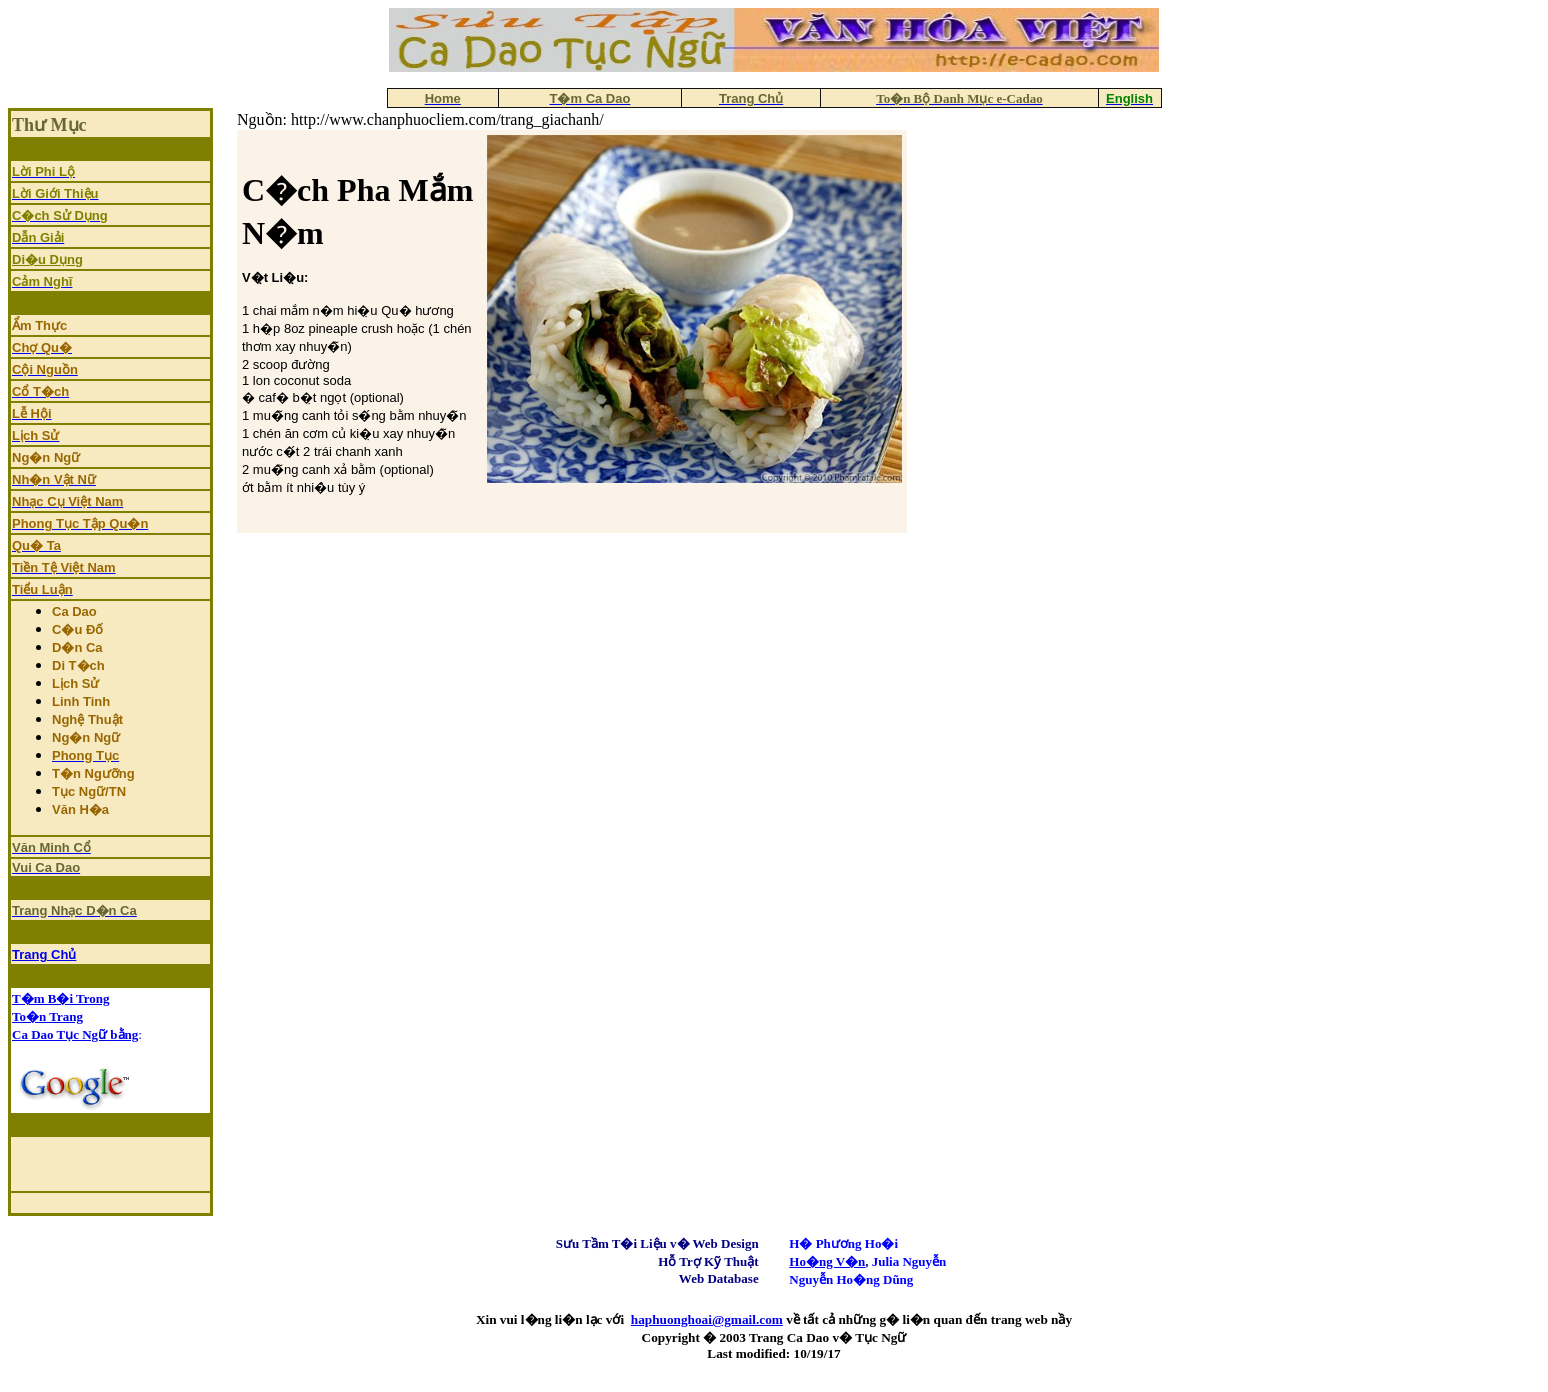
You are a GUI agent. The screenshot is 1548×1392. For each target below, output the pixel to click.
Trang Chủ (44, 954)
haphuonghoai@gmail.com (707, 1319)
